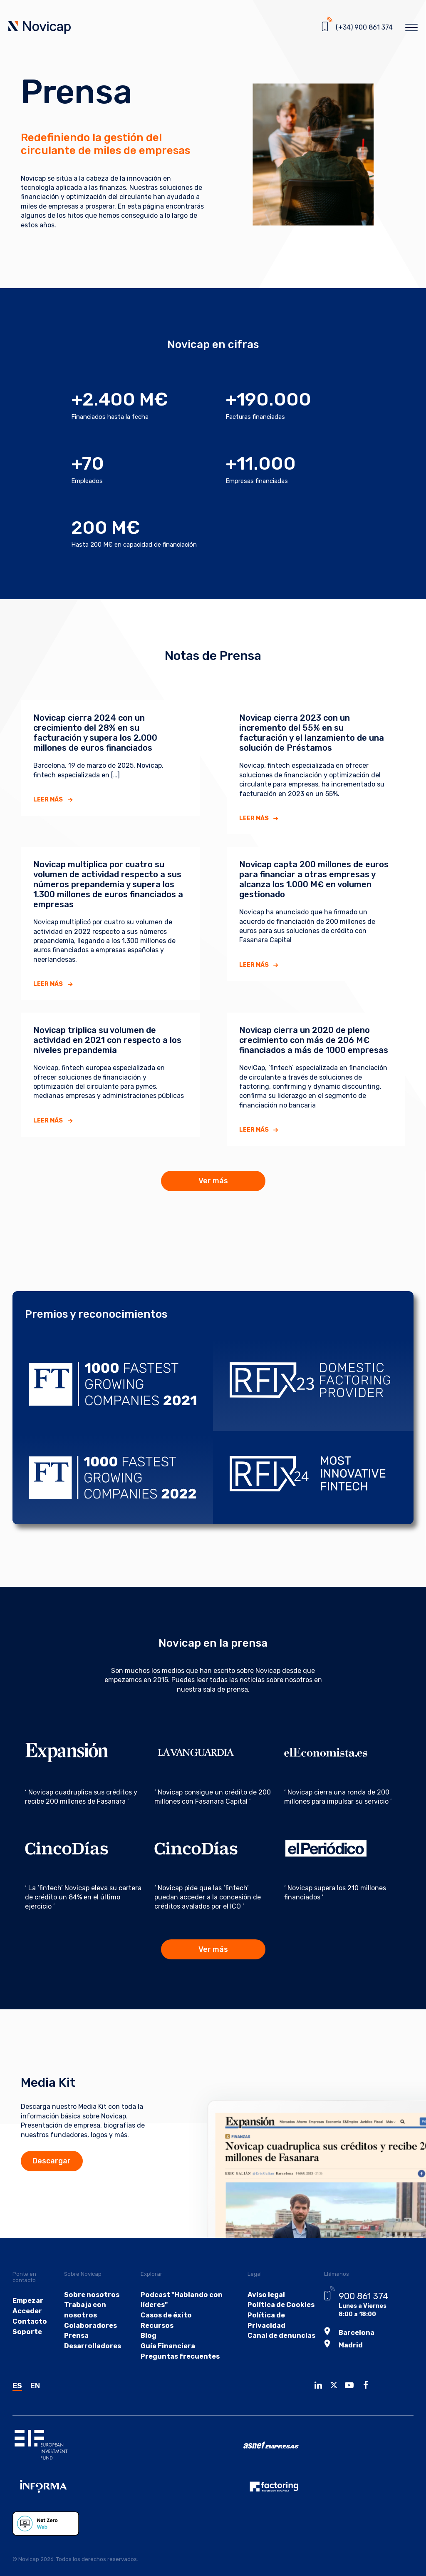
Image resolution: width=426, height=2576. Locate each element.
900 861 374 (353, 2315)
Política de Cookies (271, 2324)
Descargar (77, 2180)
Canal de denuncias (271, 2355)
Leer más (48, 799)
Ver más (213, 1180)
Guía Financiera (163, 2366)
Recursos (154, 2345)
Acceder (25, 2331)
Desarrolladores (92, 2366)
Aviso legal (258, 2314)
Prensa (79, 2355)
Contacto (27, 2341)
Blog (147, 2355)
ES (17, 2406)
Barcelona (345, 2350)
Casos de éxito (162, 2335)
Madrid (340, 2360)
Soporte (25, 2351)
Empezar (26, 2320)
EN (35, 2406)
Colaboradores (90, 2345)
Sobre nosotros (92, 2314)
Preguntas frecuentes (174, 2377)
